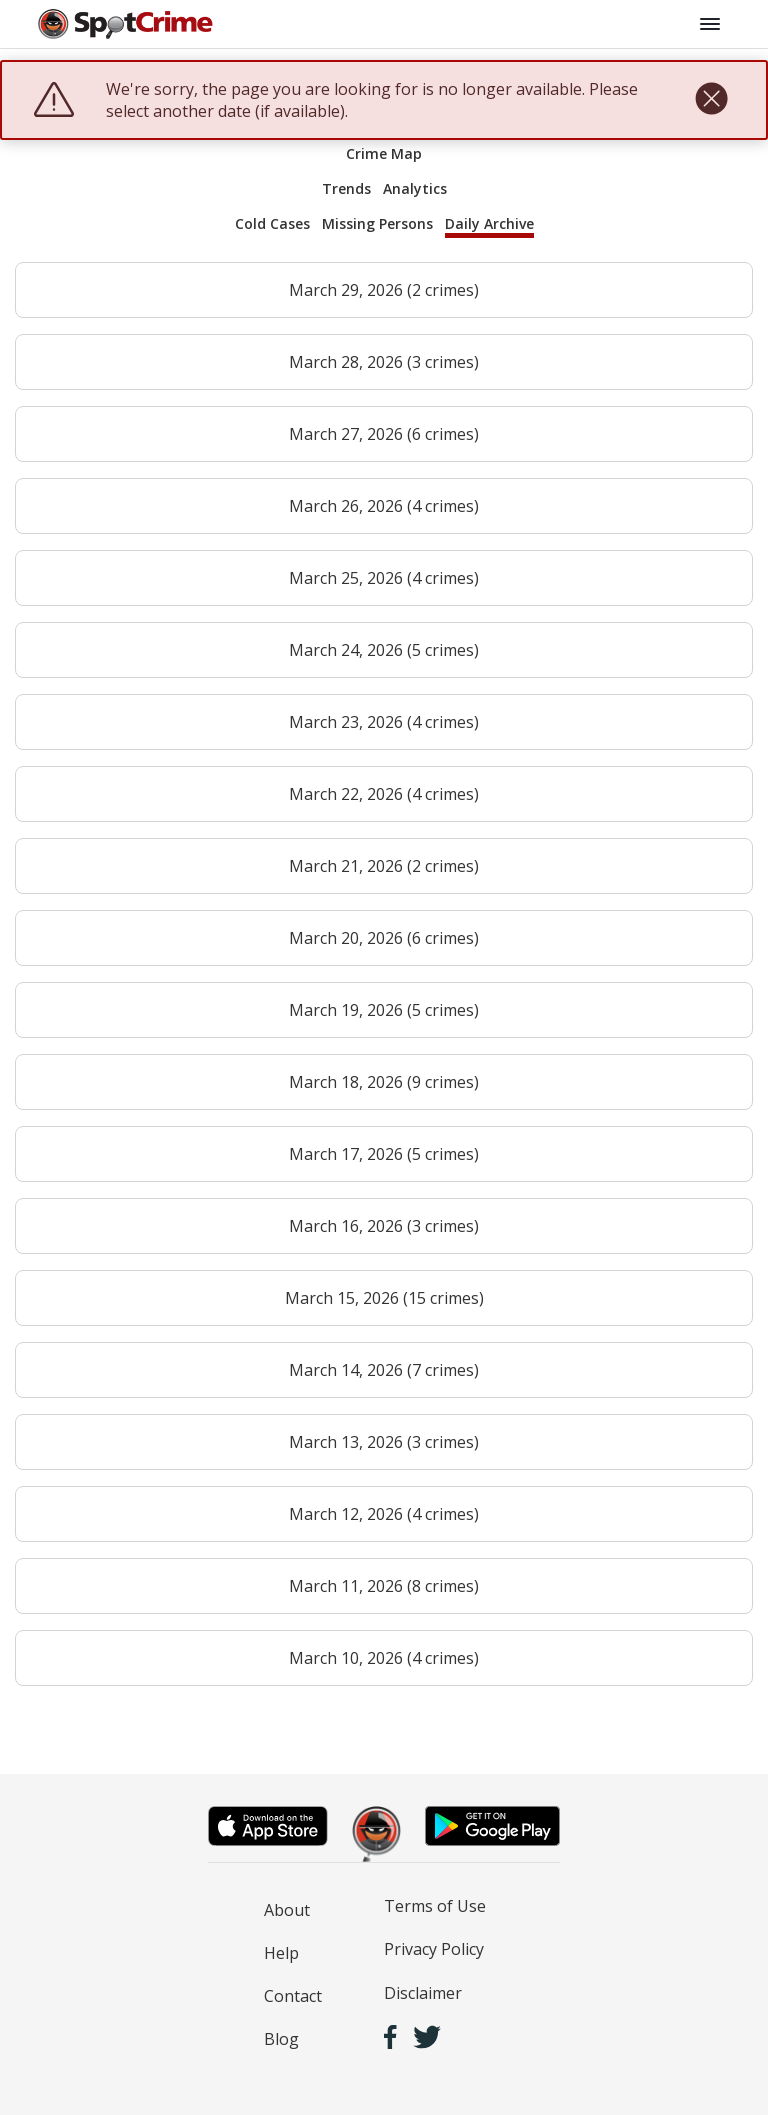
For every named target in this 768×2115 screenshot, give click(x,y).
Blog (281, 2039)
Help (281, 1953)
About (287, 1910)
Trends (346, 188)
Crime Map (384, 153)
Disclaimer (423, 1993)
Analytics (415, 188)
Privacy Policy (434, 1949)
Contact (293, 1996)
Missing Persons (377, 223)
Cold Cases (272, 223)
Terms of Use (435, 1906)
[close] (711, 100)
